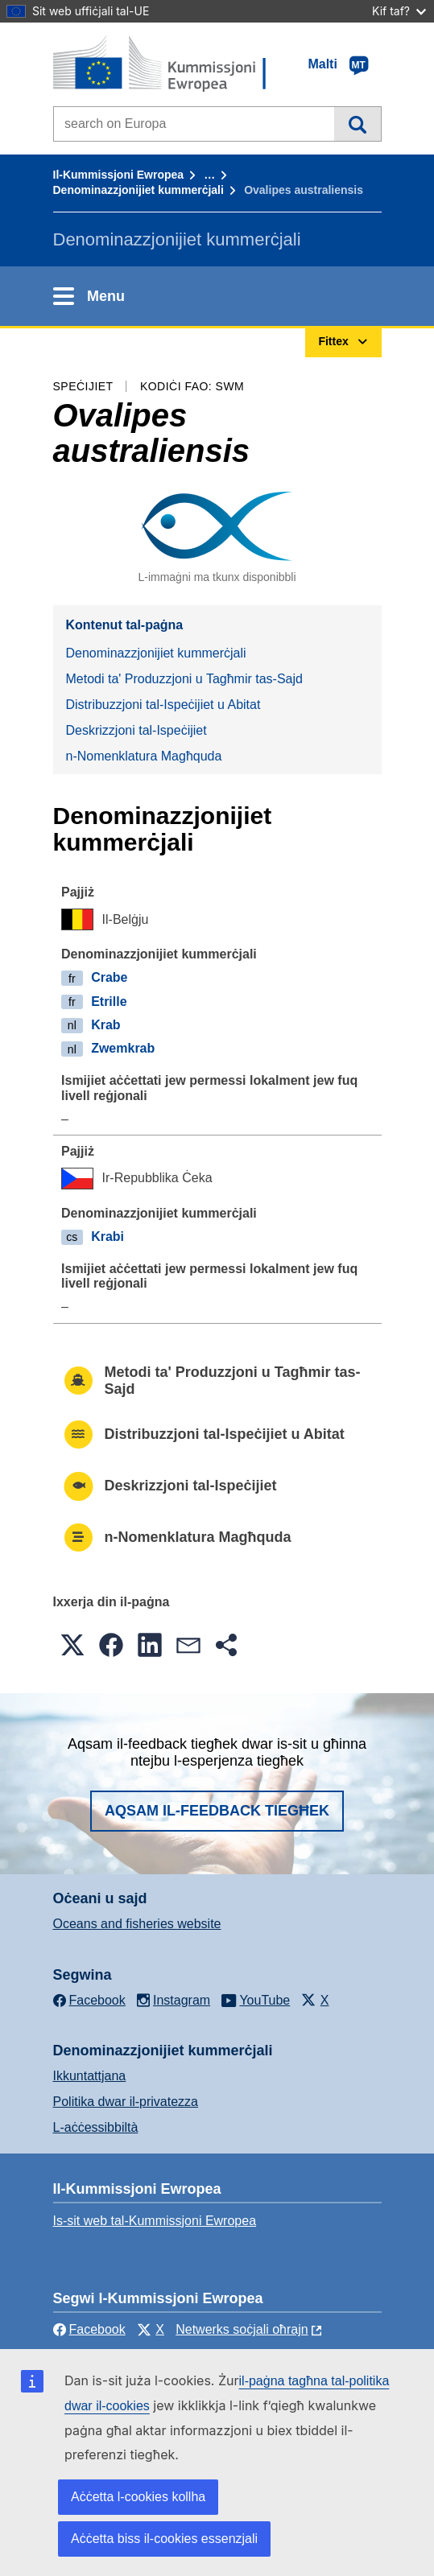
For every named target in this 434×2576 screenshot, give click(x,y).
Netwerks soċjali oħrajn (242, 2329)
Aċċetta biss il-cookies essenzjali (164, 2538)
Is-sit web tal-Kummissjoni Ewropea (155, 2221)
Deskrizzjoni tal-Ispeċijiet (136, 730)
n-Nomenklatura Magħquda (144, 756)
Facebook (89, 2329)
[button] (72, 1645)
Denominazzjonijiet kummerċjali (138, 189)
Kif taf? (399, 11)
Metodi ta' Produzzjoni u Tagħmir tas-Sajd (184, 679)
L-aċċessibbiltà (95, 2127)
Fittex (357, 124)
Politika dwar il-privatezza (126, 2101)
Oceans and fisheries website (137, 1924)
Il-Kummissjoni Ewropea (118, 174)
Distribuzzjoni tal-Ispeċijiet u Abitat (163, 704)
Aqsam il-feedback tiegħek (217, 1811)
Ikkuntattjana (89, 2076)
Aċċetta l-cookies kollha (138, 2497)
